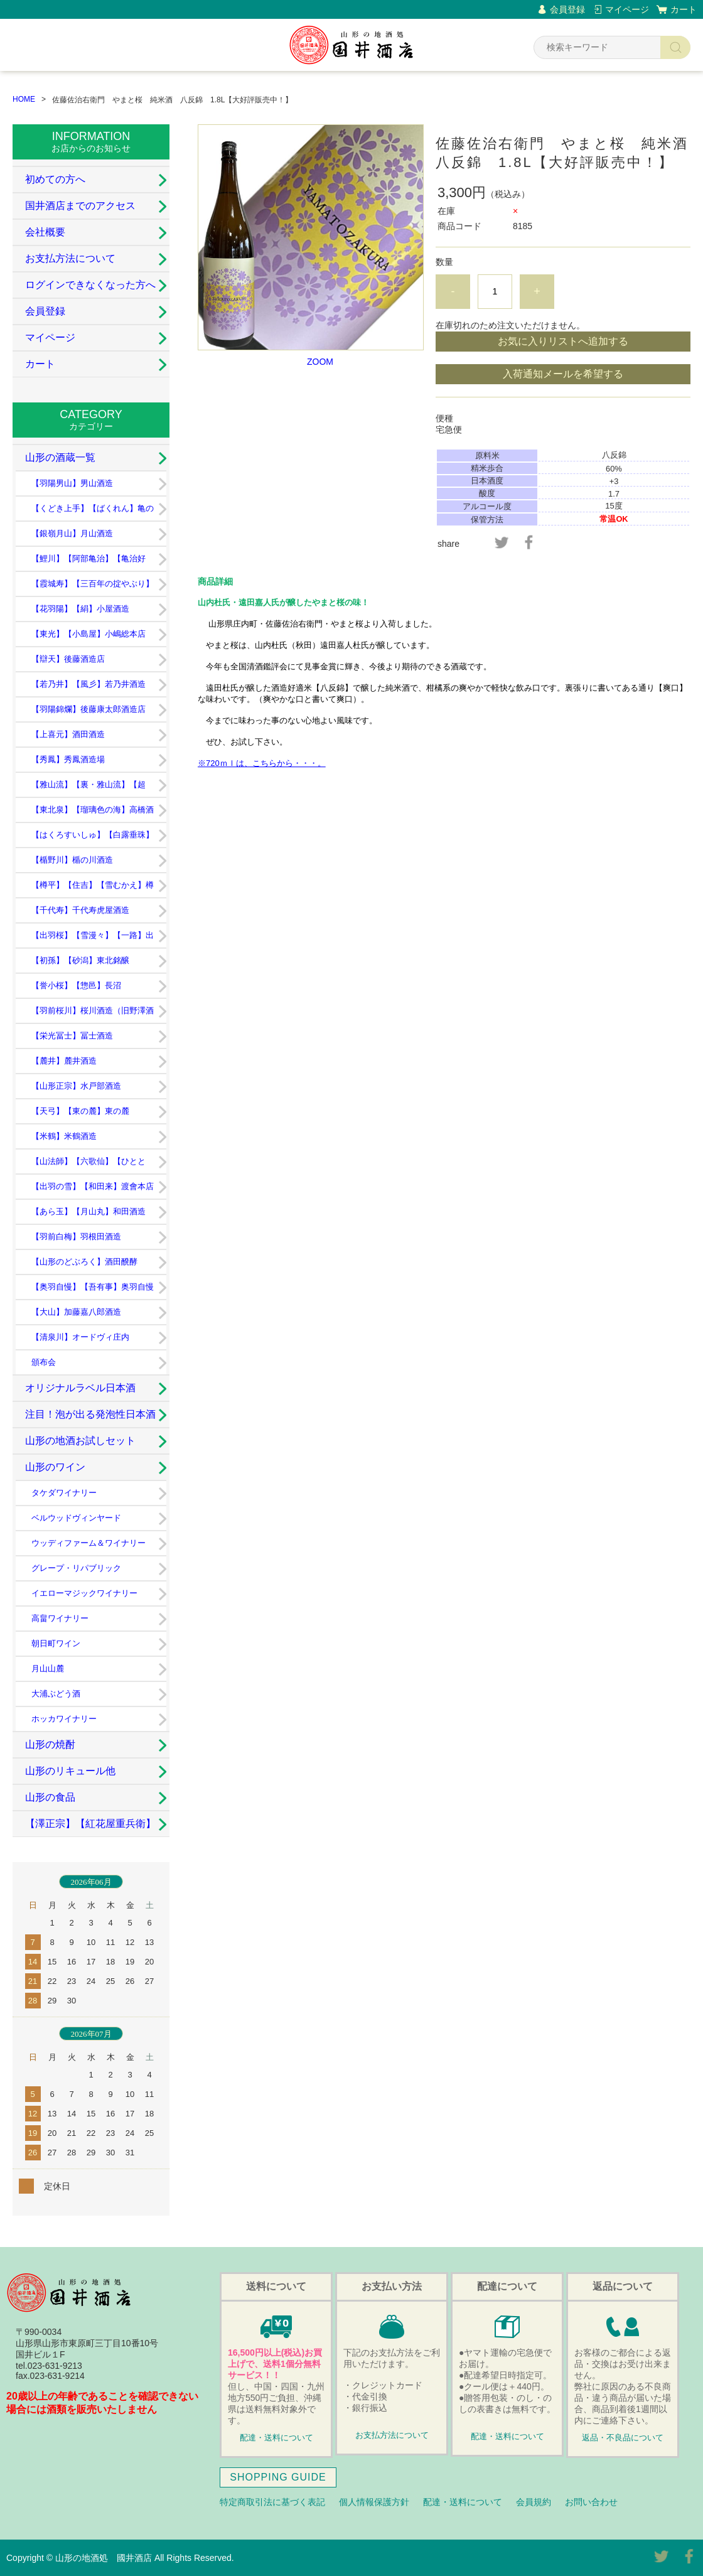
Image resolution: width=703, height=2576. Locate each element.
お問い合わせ (591, 2502)
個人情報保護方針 (374, 2502)
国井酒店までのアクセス (80, 205)
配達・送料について (276, 2437)
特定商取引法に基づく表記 (272, 2502)
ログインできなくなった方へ (90, 284)
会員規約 (533, 2502)
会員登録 (567, 9)
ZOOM (320, 362)
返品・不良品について (622, 2437)
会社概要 (45, 232)
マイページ (627, 9)
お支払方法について (70, 258)
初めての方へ (55, 179)
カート (683, 9)
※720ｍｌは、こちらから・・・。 (262, 763)
